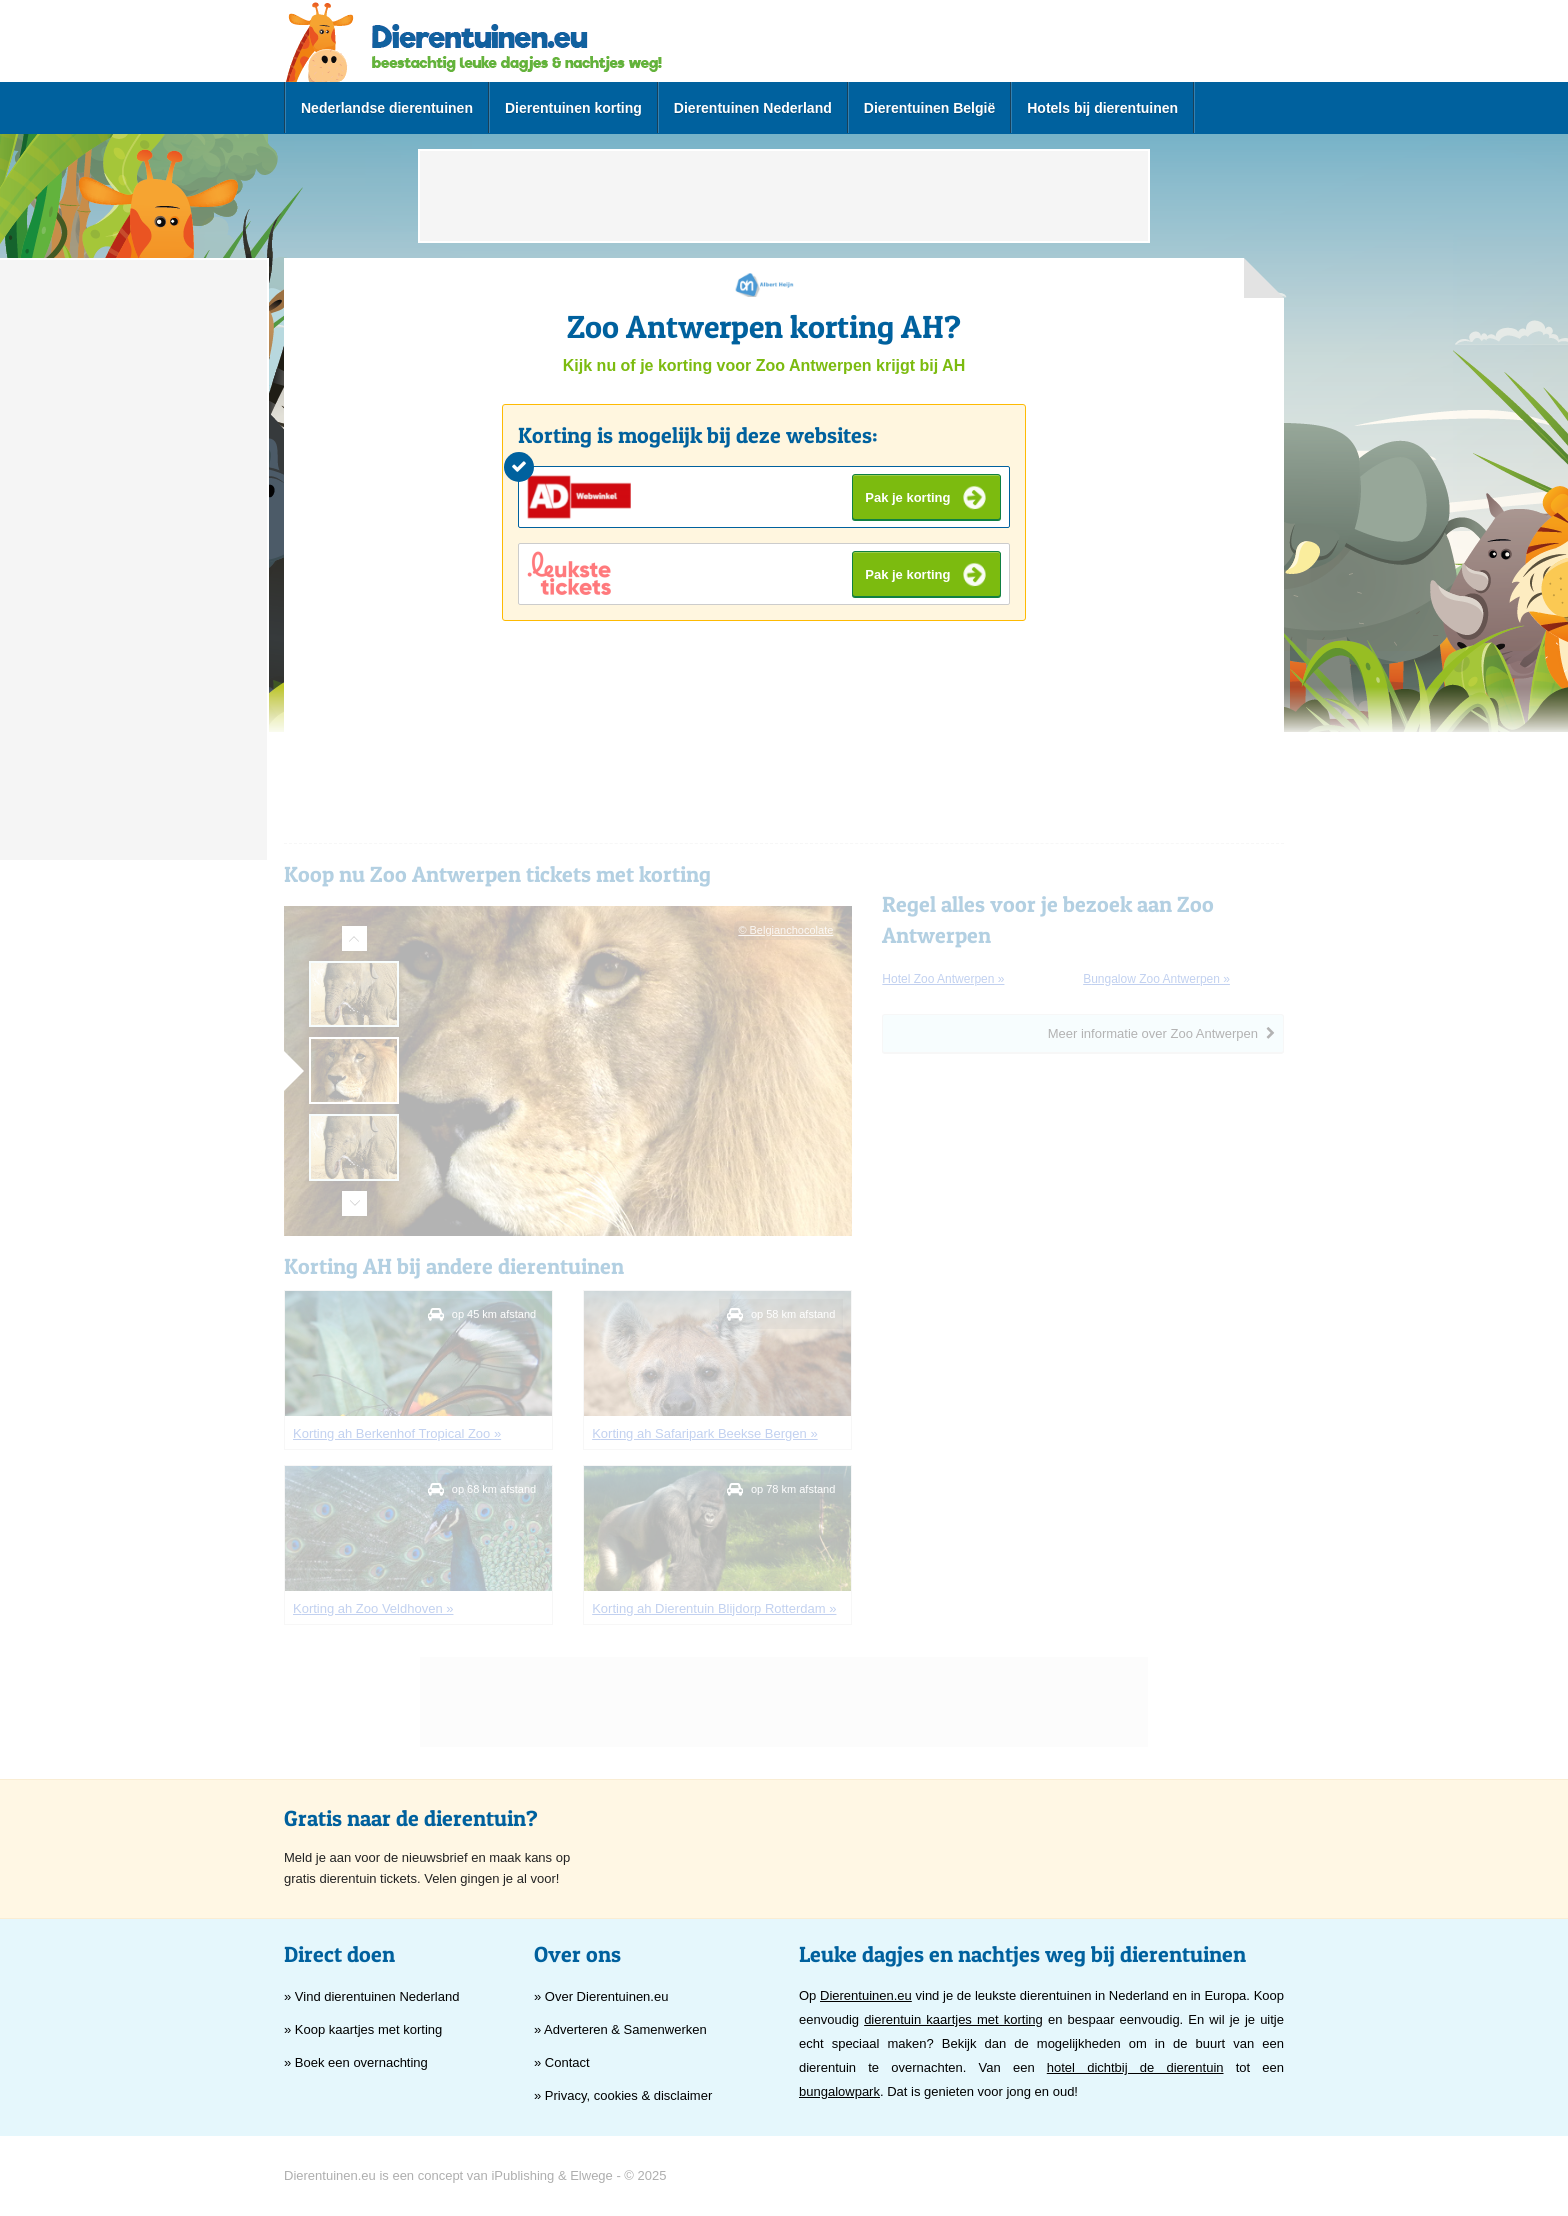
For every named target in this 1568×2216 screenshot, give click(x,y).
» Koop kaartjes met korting (363, 2029)
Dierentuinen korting (573, 108)
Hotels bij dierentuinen (1102, 108)
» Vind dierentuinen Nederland (371, 1996)
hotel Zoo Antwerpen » (943, 979)
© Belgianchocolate (785, 930)
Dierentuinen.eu (866, 1995)
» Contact (562, 2062)
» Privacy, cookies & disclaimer (623, 2095)
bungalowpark (839, 2091)
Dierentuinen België (929, 108)
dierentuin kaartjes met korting (953, 2019)
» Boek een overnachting (356, 2062)
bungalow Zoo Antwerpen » (1156, 979)
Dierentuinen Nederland (753, 108)
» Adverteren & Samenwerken (620, 2029)
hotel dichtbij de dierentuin (1135, 2067)
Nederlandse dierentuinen (387, 108)
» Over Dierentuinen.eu (601, 1996)
